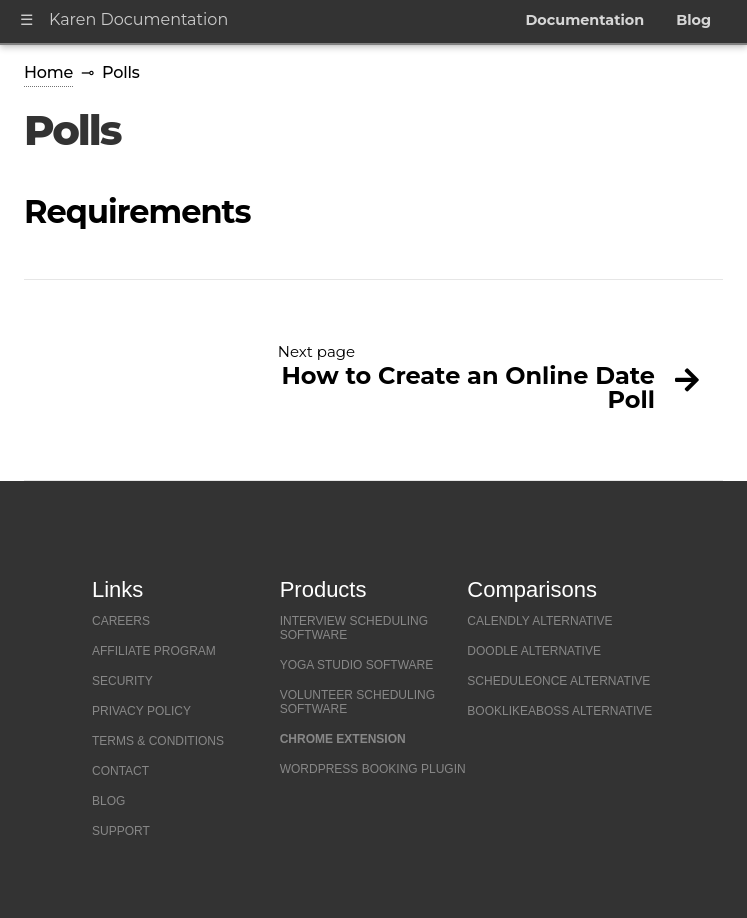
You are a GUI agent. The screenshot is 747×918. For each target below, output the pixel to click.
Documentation (584, 20)
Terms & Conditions (158, 741)
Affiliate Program (154, 651)
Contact (120, 771)
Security (122, 681)
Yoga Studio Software (357, 665)
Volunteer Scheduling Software (357, 702)
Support (121, 831)
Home (48, 72)
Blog (693, 20)
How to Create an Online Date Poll (468, 388)
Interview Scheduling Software (354, 628)
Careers (121, 621)
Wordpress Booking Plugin (373, 769)
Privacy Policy (141, 711)
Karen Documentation (138, 19)
